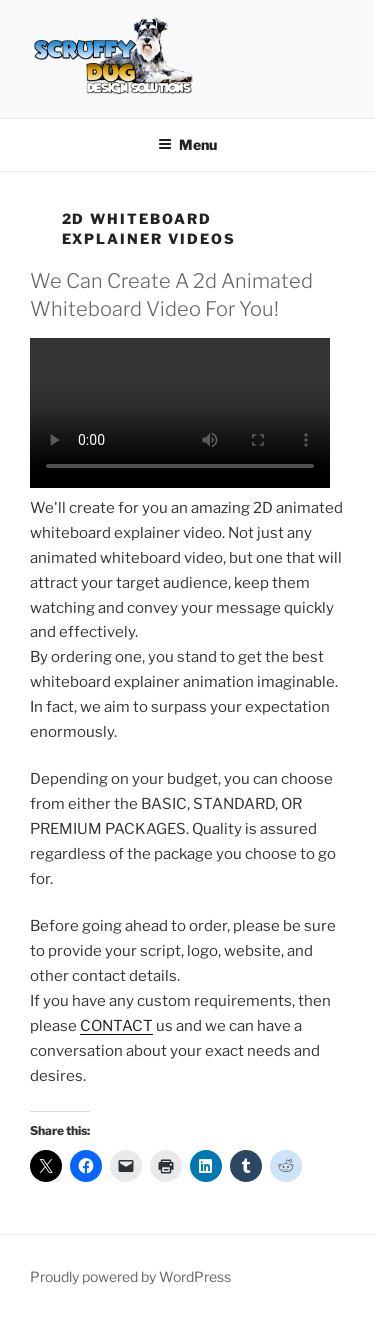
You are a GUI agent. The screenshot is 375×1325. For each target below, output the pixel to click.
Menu (187, 144)
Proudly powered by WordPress (130, 1276)
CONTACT (116, 1026)
